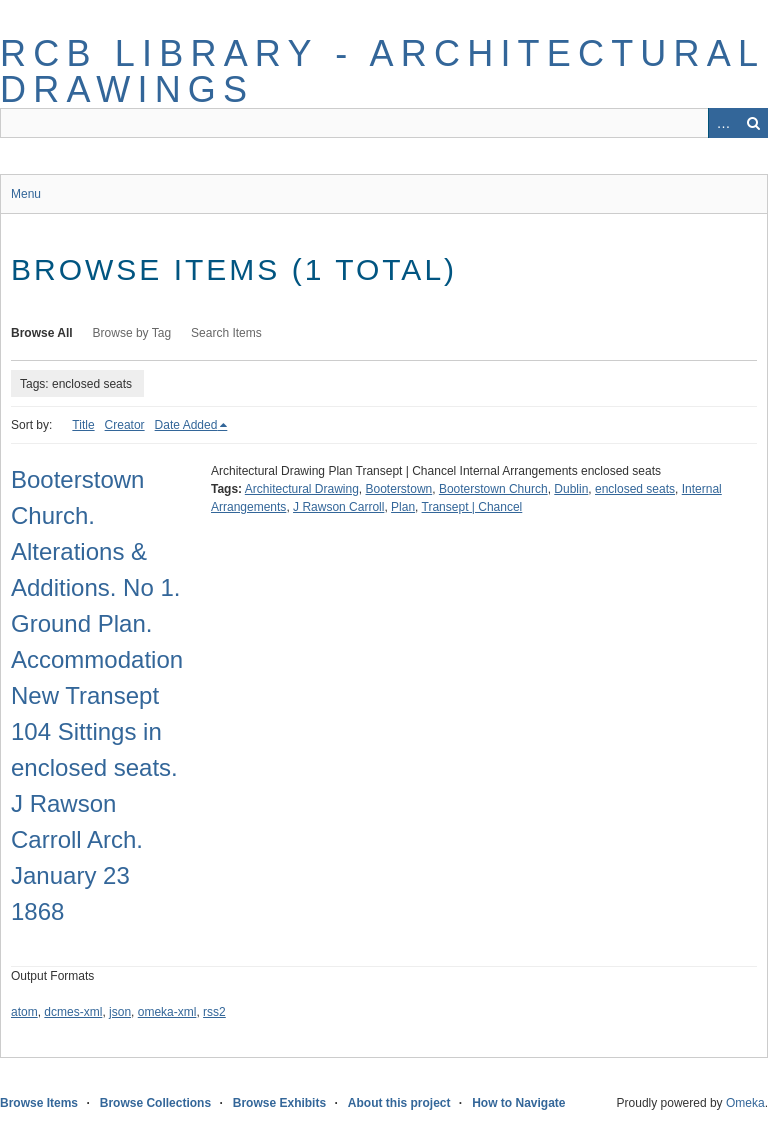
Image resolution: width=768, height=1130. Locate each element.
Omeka (745, 1103)
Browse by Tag (132, 333)
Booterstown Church (493, 489)
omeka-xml (167, 1012)
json (120, 1012)
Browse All (42, 333)
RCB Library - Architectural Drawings (382, 71)
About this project (399, 1103)
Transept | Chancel (472, 507)
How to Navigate (518, 1103)
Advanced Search (723, 123)
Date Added (186, 425)
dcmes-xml (73, 1012)
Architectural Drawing (302, 489)
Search (753, 123)
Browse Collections (155, 1103)
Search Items (226, 333)
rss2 (214, 1012)
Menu (26, 194)
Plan (403, 507)
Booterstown (399, 489)
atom (24, 1012)
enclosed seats (635, 489)
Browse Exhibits (279, 1103)
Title (83, 425)
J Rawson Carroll (338, 507)
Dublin (571, 489)
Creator (125, 425)
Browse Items (39, 1103)
